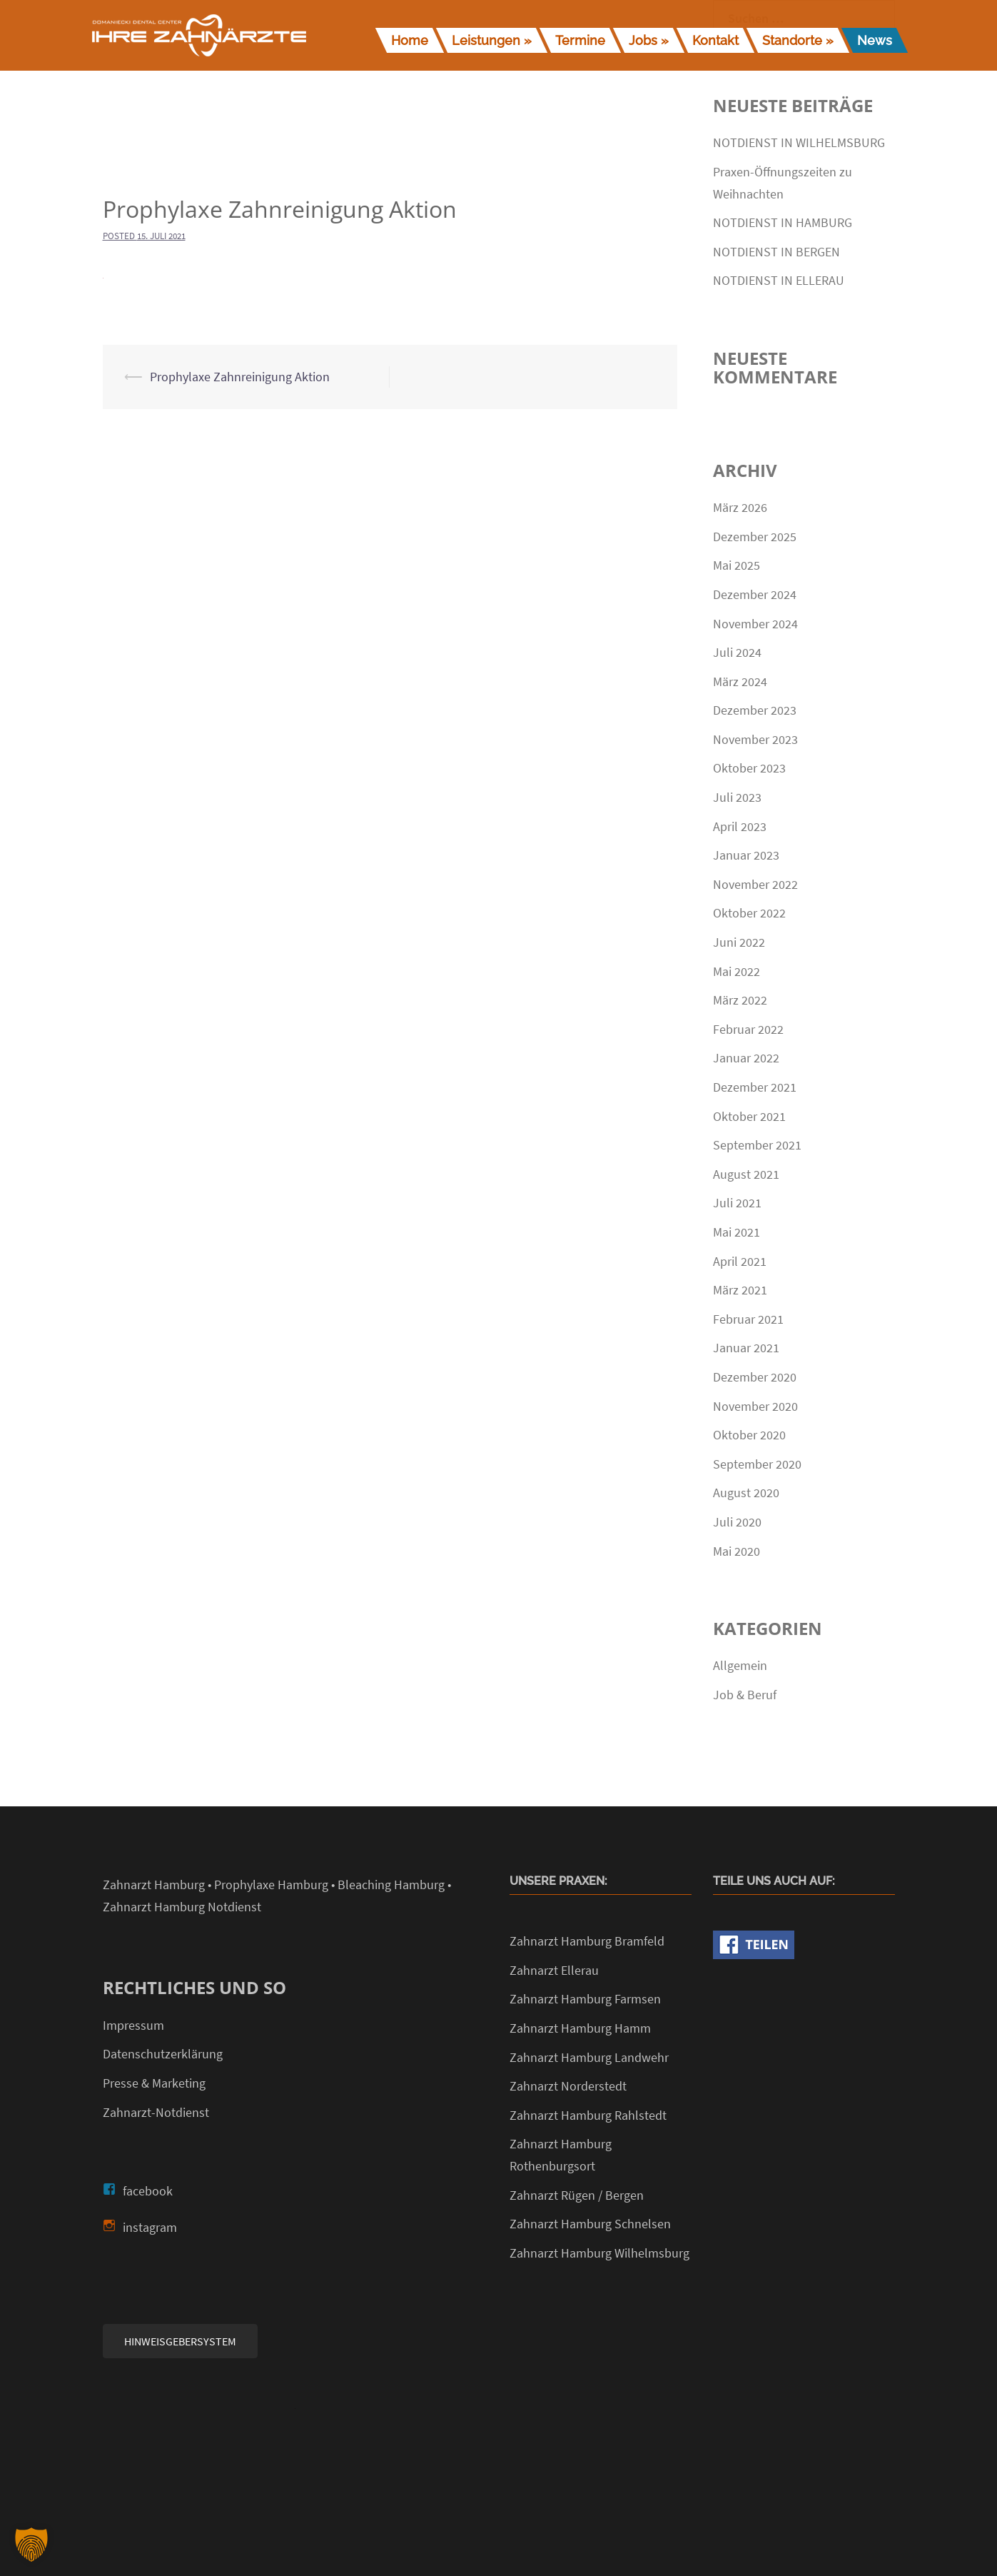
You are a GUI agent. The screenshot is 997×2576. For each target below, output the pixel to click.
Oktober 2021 (749, 1116)
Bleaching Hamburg (391, 1884)
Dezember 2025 (754, 536)
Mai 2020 (736, 1551)
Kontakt (715, 40)
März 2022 (740, 1000)
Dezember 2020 (754, 1377)
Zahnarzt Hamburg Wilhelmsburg (599, 2253)
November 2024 (755, 623)
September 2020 (757, 1464)
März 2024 (740, 681)
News (874, 40)
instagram (150, 2227)
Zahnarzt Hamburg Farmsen (585, 1999)
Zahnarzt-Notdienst (156, 2112)
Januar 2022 (746, 1058)
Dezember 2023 (754, 710)
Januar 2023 (746, 855)
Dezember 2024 (754, 594)
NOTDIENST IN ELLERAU (778, 280)
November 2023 (755, 739)
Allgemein (740, 1665)
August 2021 (746, 1174)
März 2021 (740, 1290)
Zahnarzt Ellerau (554, 1970)
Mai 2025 (736, 565)
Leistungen (486, 40)
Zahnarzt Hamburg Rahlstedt (588, 2115)
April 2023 (739, 826)
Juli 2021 (737, 1202)
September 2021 (757, 1145)
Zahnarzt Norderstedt (568, 2086)
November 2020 (755, 1406)
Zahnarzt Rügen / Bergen (577, 2195)
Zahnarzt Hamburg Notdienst (182, 1906)
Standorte (792, 40)
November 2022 (755, 884)
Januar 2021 (746, 1347)
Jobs (643, 40)
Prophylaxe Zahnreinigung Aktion (240, 376)
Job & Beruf (744, 1694)
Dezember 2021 (754, 1087)
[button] (31, 2544)
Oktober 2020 (749, 1435)
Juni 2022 (739, 942)
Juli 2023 (737, 797)
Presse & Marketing (154, 2083)
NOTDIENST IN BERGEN (776, 251)
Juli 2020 (737, 1522)
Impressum (133, 2025)
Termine (580, 40)
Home (409, 40)
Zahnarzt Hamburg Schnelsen (590, 2223)
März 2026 (740, 507)
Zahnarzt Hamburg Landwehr (589, 2057)
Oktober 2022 (749, 913)
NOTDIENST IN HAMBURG (782, 222)
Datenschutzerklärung (163, 2054)
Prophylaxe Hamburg (271, 1884)
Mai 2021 (736, 1232)
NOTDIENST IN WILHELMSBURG (799, 142)
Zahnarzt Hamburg (154, 1884)
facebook (148, 2191)
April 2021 (739, 1261)
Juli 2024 (737, 652)
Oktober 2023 (749, 768)
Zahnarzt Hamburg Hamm (580, 2028)
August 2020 (746, 1492)
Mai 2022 (736, 971)
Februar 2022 (748, 1029)
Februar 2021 (748, 1319)
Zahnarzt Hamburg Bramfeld (587, 1941)
